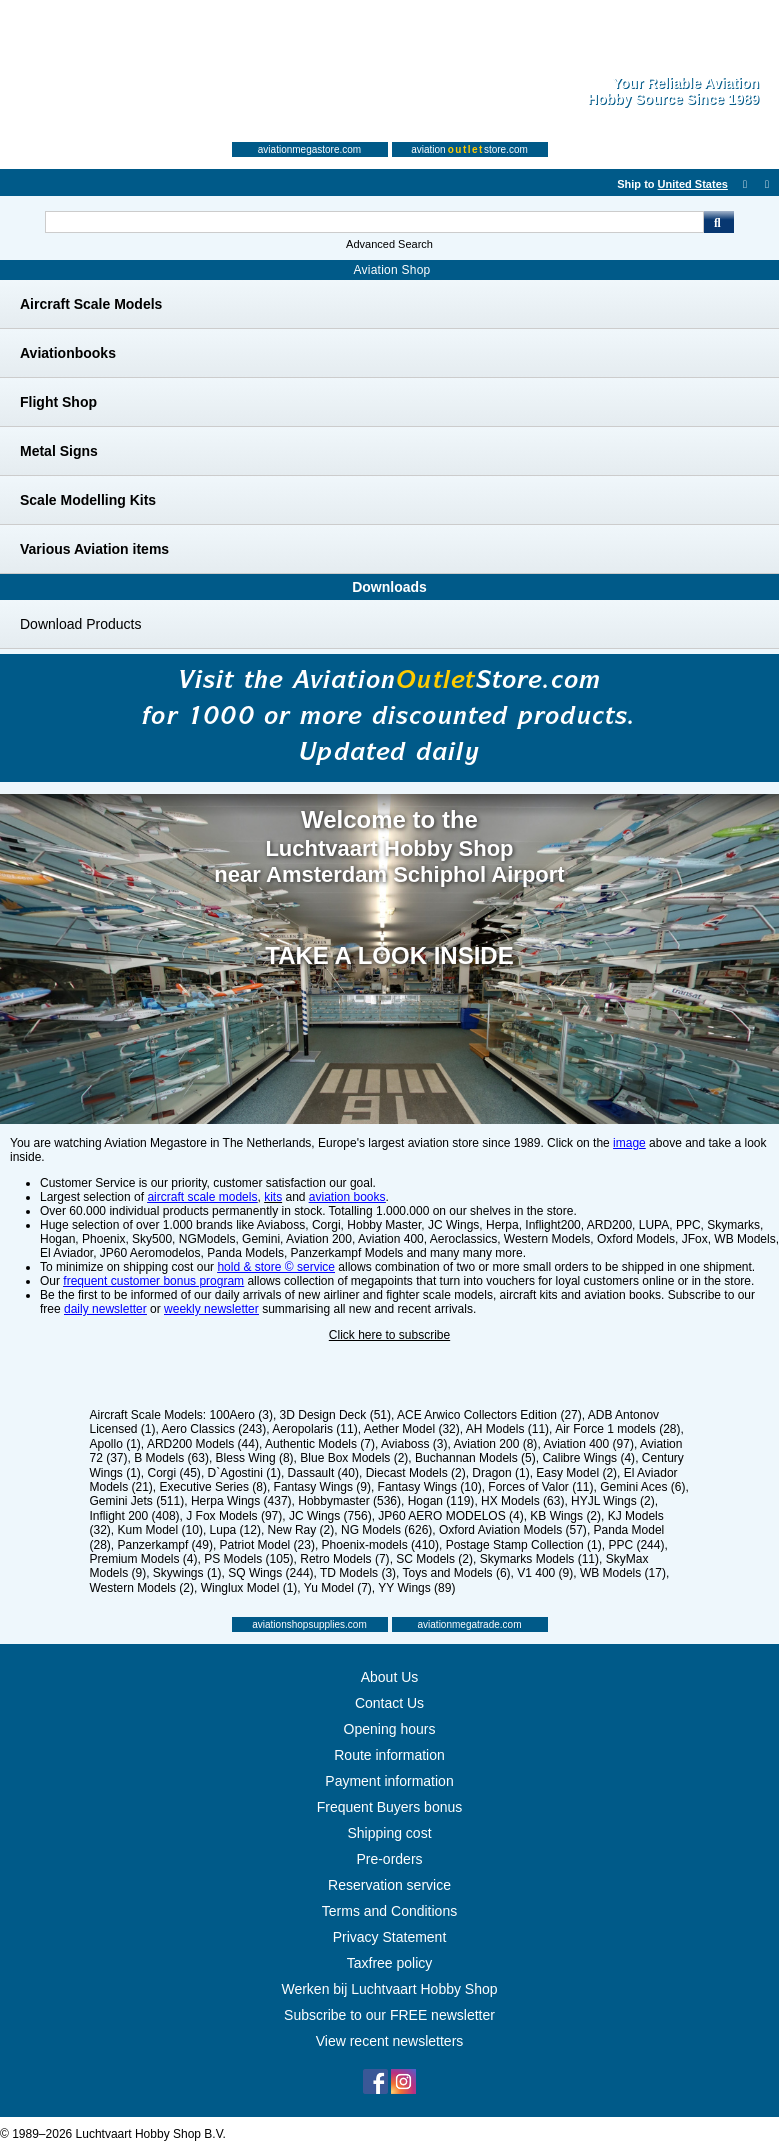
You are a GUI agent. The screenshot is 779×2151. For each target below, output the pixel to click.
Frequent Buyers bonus (390, 1807)
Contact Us (389, 1703)
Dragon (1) (500, 1473)
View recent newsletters (390, 2041)
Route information (389, 1755)
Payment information (389, 1781)
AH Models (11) (507, 1429)
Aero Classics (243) (214, 1429)
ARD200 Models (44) (203, 1444)
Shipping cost (389, 1833)
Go (719, 222)
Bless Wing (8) (255, 1458)
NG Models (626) (386, 1530)
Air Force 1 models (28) (617, 1429)
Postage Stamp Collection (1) (524, 1545)
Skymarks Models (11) (539, 1559)
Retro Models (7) (344, 1559)
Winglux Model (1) (249, 1588)
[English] (589, 184)
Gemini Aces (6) (642, 1487)
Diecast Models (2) (416, 1473)
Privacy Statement (390, 1937)
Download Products (80, 624)
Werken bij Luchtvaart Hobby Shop (389, 1989)
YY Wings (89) (416, 1588)
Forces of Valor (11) (540, 1487)
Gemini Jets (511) (137, 1501)
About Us (390, 1677)
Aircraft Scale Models (91, 304)
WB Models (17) (623, 1573)
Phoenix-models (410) (380, 1545)
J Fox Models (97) (234, 1516)
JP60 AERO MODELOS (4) (450, 1516)
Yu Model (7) (338, 1588)
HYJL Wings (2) (613, 1501)
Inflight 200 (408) (135, 1516)
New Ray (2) (301, 1530)
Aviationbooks (68, 353)
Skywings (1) (187, 1573)
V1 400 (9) (545, 1573)
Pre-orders (389, 1859)
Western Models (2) (142, 1588)
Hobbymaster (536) (349, 1501)
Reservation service (389, 1885)
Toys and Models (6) (457, 1573)
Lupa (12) (235, 1530)
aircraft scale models (202, 1197)
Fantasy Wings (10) (430, 1487)
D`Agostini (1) (244, 1473)
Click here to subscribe (389, 1335)
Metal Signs (59, 451)
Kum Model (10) (160, 1530)
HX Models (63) (522, 1501)
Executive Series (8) (213, 1487)
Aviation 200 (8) (496, 1444)
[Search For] (374, 222)
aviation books (347, 1197)
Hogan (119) (441, 1501)
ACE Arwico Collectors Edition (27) (489, 1415)
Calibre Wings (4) (588, 1458)
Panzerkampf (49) (165, 1545)
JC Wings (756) (330, 1516)
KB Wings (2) (565, 1516)
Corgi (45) (174, 1473)
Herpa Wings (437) (241, 1501)
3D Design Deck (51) (335, 1415)
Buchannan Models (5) (475, 1458)
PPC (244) (636, 1545)
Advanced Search (389, 244)
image (629, 1143)
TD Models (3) (358, 1573)
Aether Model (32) (412, 1429)
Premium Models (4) (144, 1559)
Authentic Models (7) (320, 1444)
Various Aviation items (94, 549)
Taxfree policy (390, 1963)
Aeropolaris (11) (314, 1429)
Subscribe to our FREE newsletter (389, 2015)
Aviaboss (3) (414, 1444)
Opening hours (390, 1729)
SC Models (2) (434, 1559)
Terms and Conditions (389, 1911)
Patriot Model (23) (267, 1545)
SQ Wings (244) (270, 1573)
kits (273, 1197)
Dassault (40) (323, 1473)
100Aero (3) (241, 1415)
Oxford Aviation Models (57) (513, 1530)
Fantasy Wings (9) (322, 1487)
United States (693, 184)
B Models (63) (171, 1458)
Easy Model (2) (576, 1473)
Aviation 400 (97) (588, 1444)
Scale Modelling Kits (88, 500)
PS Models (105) (248, 1559)
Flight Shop (58, 402)
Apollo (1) (115, 1444)
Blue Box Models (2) (354, 1458)
